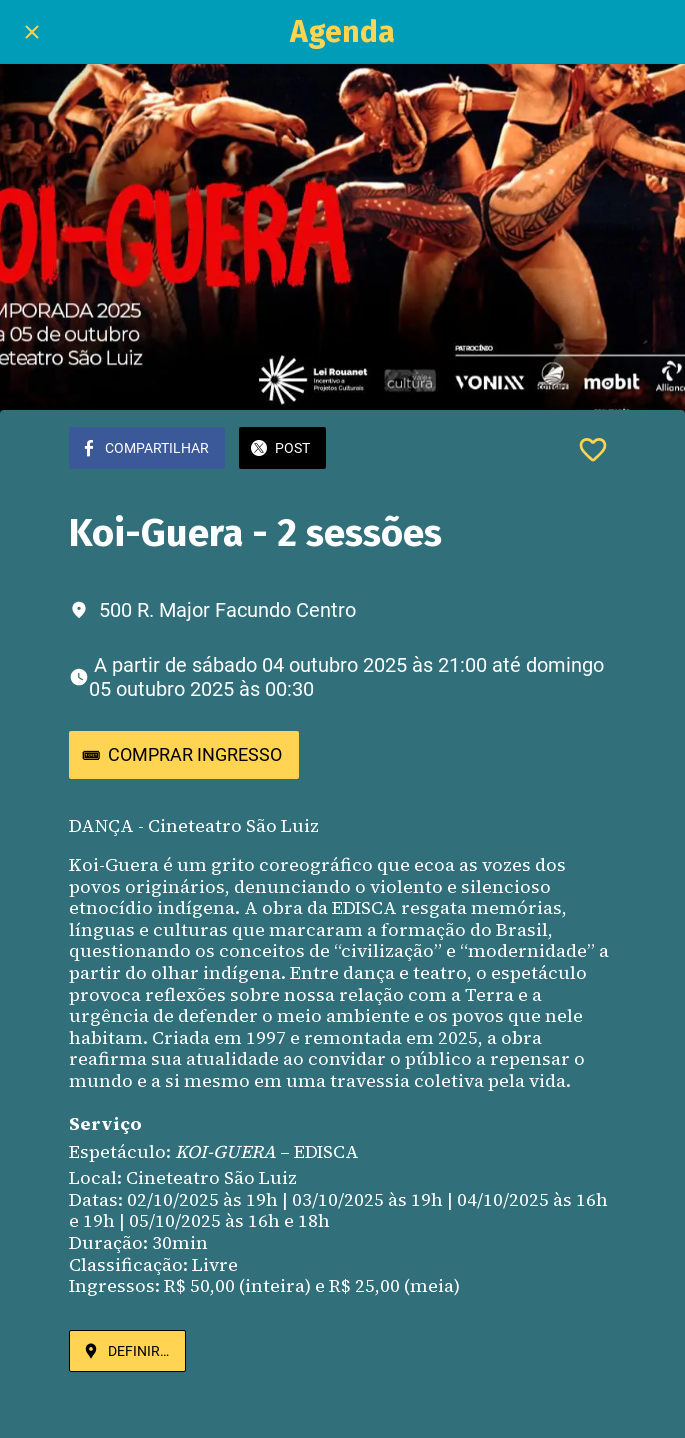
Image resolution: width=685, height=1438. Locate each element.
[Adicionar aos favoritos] (593, 450)
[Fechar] (32, 32)
